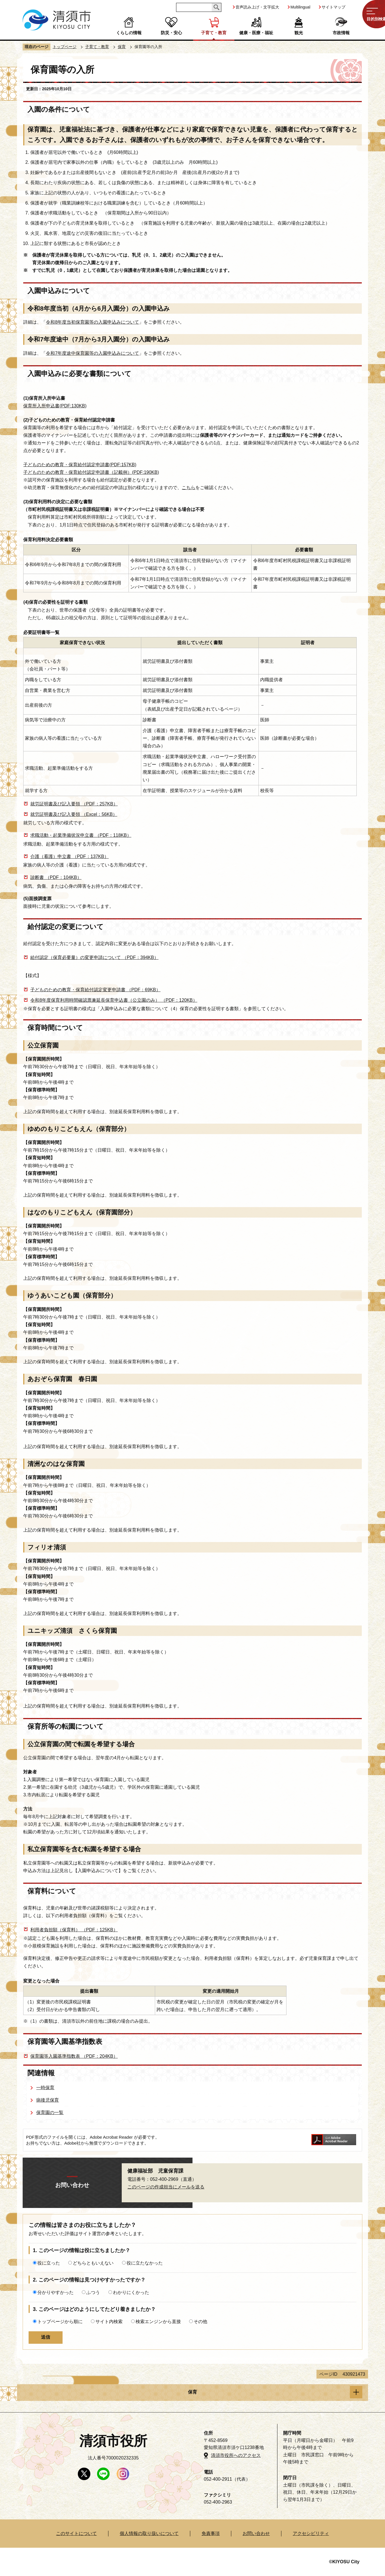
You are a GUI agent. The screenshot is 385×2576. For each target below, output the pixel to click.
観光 (298, 32)
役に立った (48, 2263)
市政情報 (341, 32)
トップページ (64, 46)
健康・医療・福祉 (256, 32)
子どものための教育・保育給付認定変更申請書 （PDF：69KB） (95, 989)
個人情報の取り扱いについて (149, 2533)
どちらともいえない (93, 2263)
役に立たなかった (145, 2263)
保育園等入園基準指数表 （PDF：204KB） (73, 2056)
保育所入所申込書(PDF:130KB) (54, 405)
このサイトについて (76, 2533)
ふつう (93, 2292)
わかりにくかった (131, 2292)
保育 (122, 46)
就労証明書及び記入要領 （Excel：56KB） (73, 814)
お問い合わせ (256, 2533)
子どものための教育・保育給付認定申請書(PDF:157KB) (79, 464)
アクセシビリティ (311, 2533)
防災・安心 (171, 32)
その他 (200, 2321)
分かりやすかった (55, 2292)
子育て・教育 (213, 32)
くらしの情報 (129, 32)
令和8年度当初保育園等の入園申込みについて (92, 322)
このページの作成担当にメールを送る (165, 2186)
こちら (188, 487)
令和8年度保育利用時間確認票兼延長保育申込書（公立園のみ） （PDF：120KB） (113, 1000)
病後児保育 (47, 2100)
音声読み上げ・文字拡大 (257, 7)
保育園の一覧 (49, 2112)
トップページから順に (60, 2321)
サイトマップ (333, 7)
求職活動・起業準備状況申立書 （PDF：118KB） (80, 835)
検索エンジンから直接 (158, 2321)
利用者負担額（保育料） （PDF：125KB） (73, 1929)
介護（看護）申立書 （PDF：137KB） (69, 856)
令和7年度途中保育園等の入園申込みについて (92, 353)
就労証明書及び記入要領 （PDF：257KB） (73, 803)
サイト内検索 (109, 2321)
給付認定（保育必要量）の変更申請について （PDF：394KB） (94, 957)
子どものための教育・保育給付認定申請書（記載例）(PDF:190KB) (91, 472)
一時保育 (45, 2087)
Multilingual (300, 7)
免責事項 (211, 2533)
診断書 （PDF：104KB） (55, 877)
